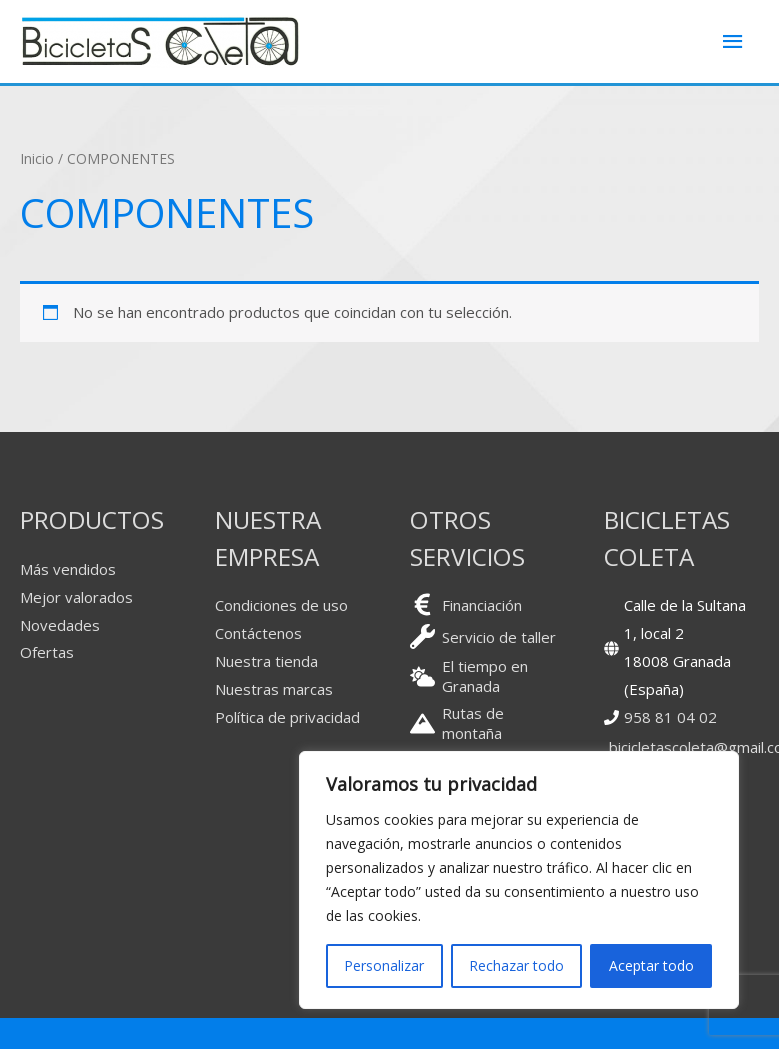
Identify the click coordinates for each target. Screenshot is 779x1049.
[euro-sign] (466, 604)
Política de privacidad (287, 717)
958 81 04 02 (670, 717)
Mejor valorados (76, 597)
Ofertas (47, 652)
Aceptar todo (651, 965)
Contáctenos (258, 633)
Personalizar (384, 965)
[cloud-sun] (487, 676)
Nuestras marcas (274, 689)
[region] (519, 880)
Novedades (60, 625)
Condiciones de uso (281, 605)
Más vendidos (68, 569)
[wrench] (483, 636)
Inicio (37, 158)
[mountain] (487, 723)
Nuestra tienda (266, 661)
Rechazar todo (516, 965)
